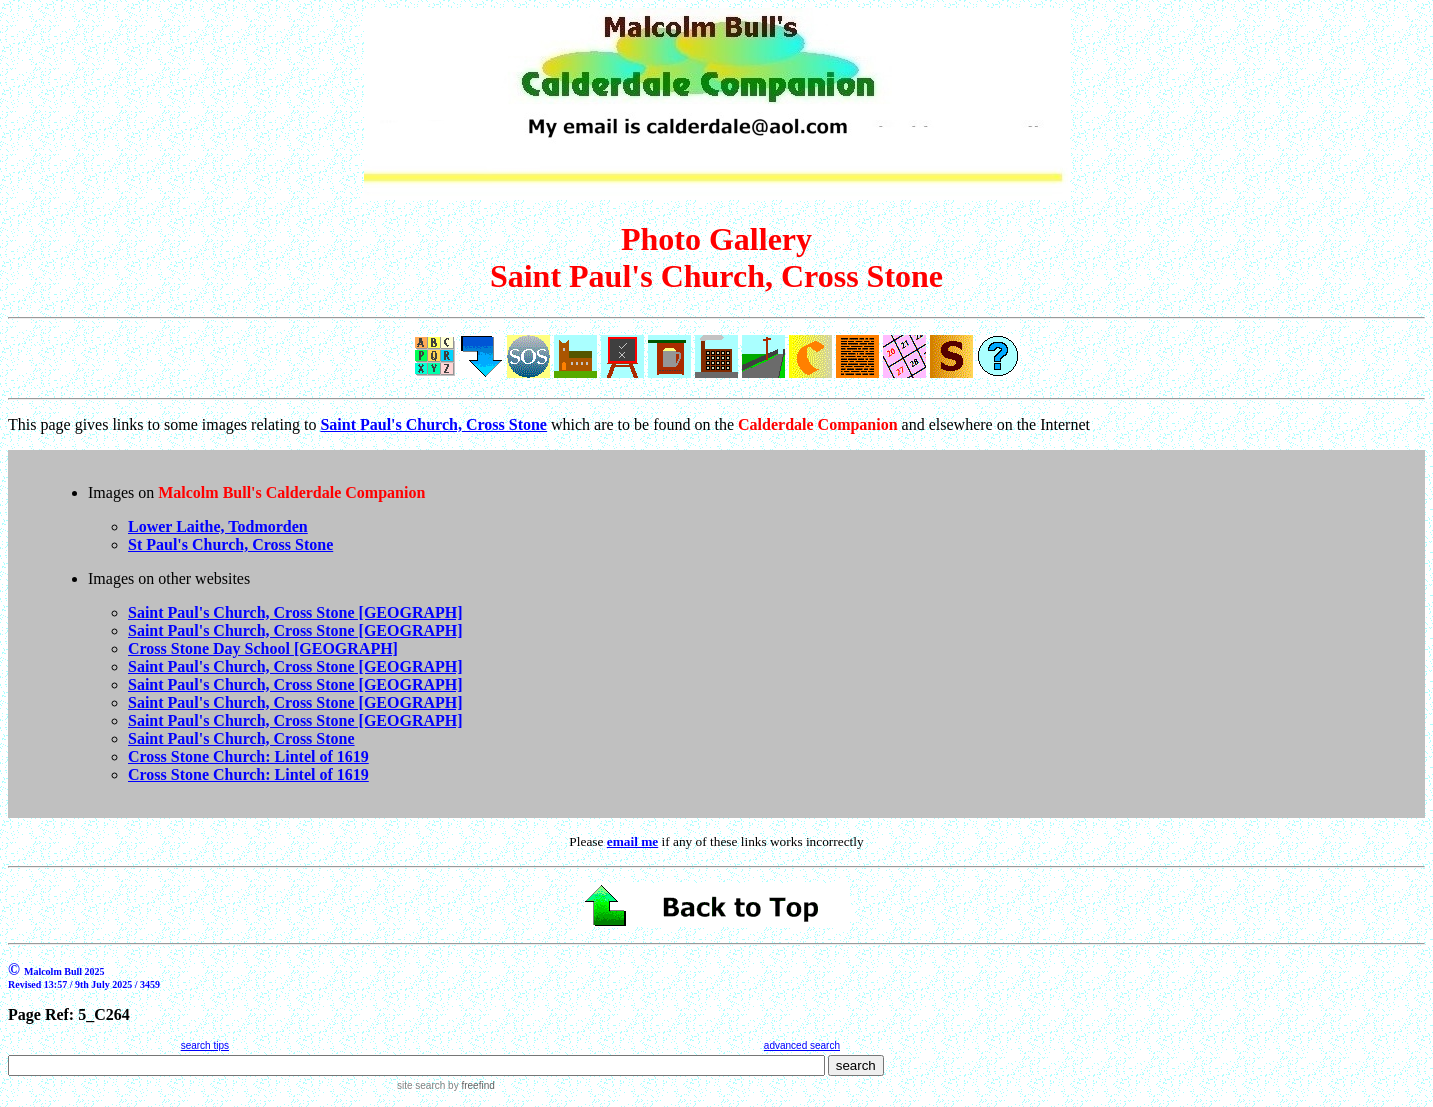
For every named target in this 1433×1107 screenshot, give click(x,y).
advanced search (802, 1045)
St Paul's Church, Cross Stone (230, 544)
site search (421, 1085)
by (469, 1085)
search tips (205, 1045)
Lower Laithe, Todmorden (218, 526)
